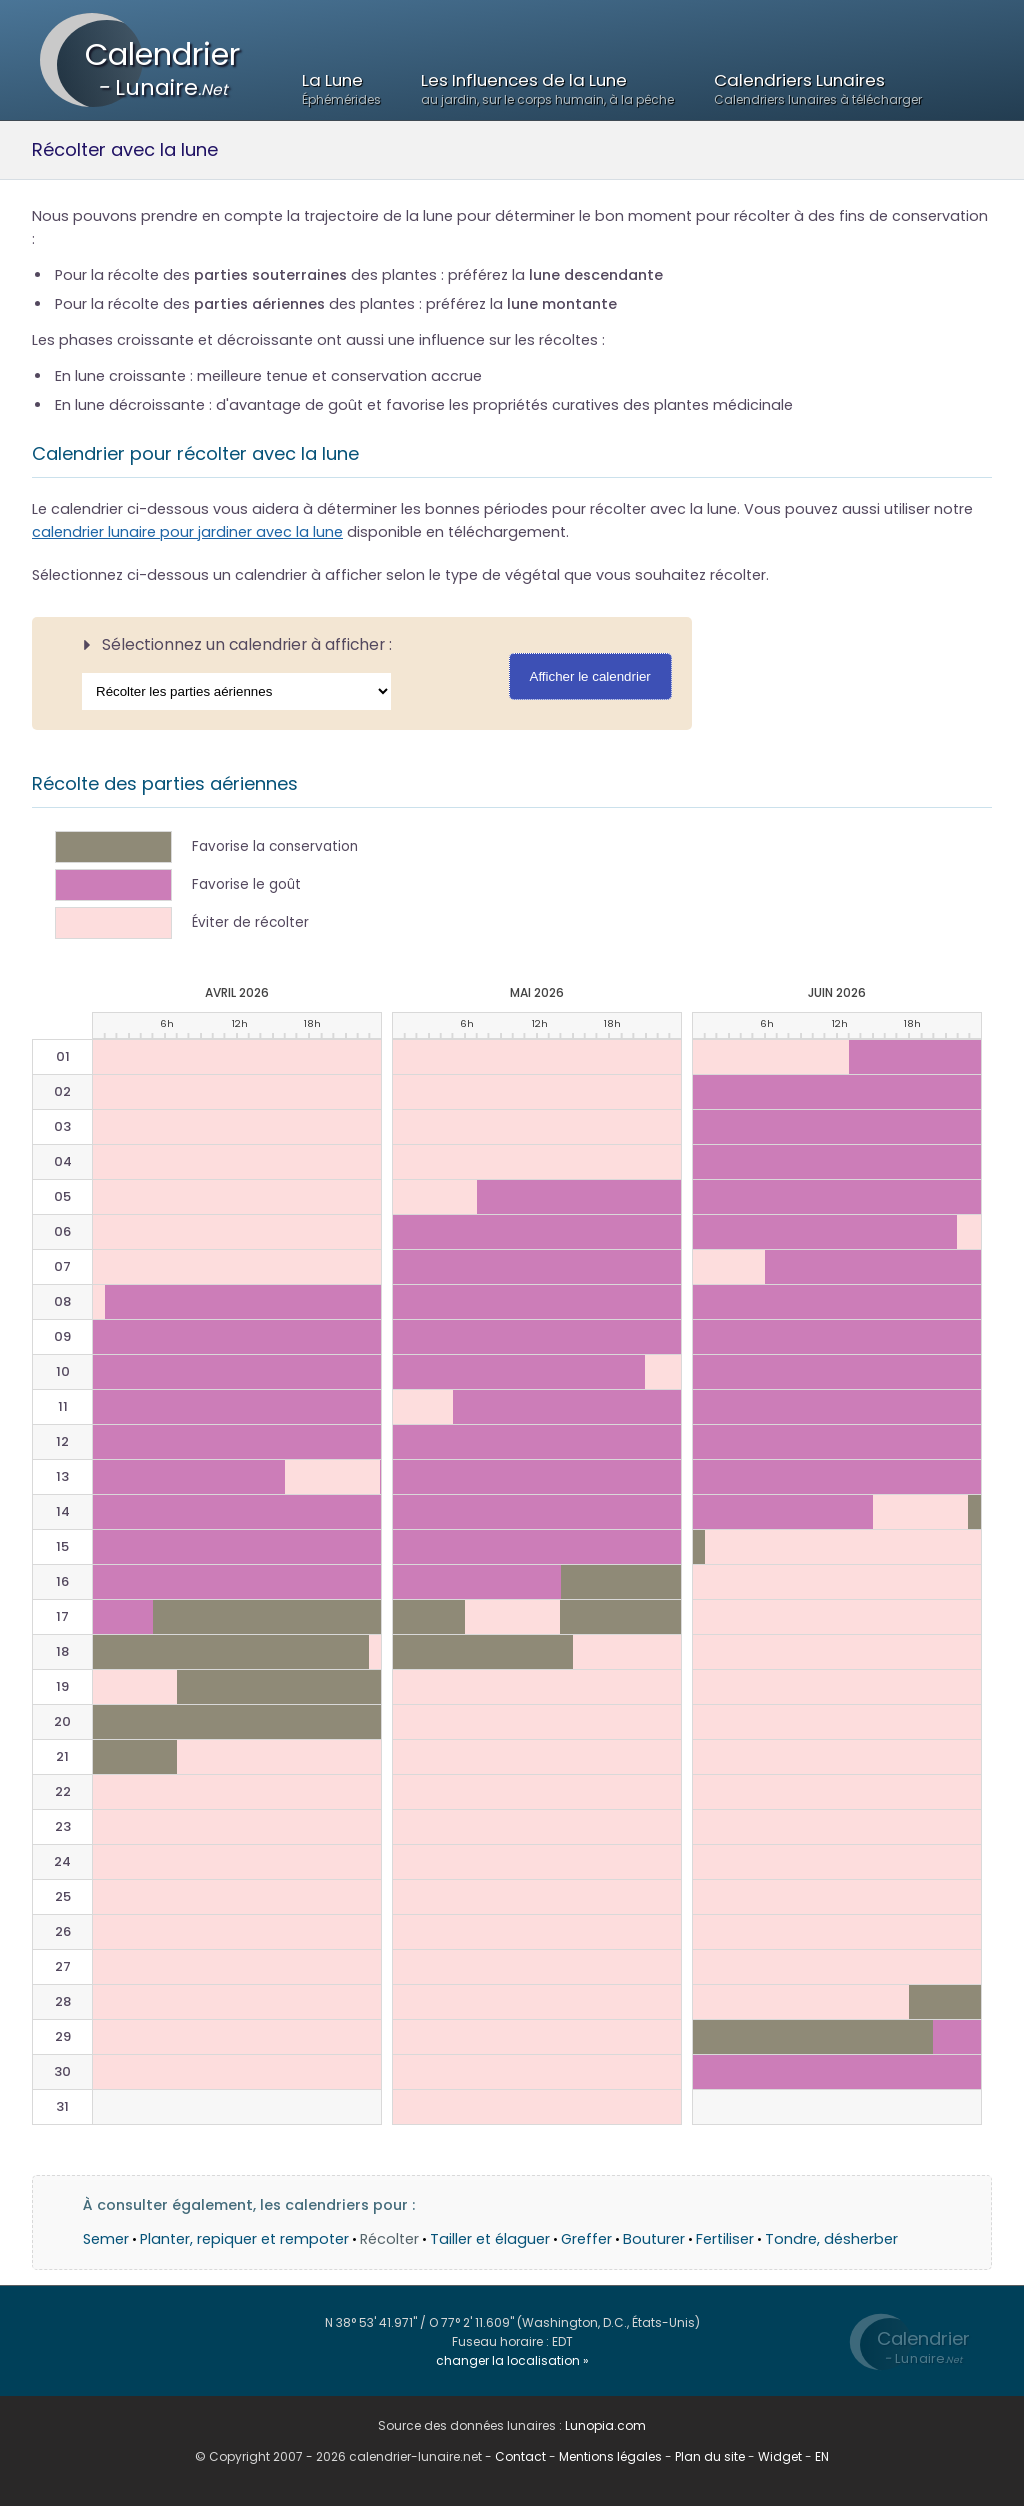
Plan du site (710, 2456)
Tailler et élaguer (490, 2239)
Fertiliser (725, 2239)
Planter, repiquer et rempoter (244, 2239)
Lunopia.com (605, 2425)
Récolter (389, 2239)
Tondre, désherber (831, 2239)
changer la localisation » (512, 2360)
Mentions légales (610, 2456)
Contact (520, 2456)
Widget (780, 2456)
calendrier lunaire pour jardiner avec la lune (187, 532)
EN (822, 2456)
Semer (106, 2239)
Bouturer (654, 2239)
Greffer (586, 2239)
